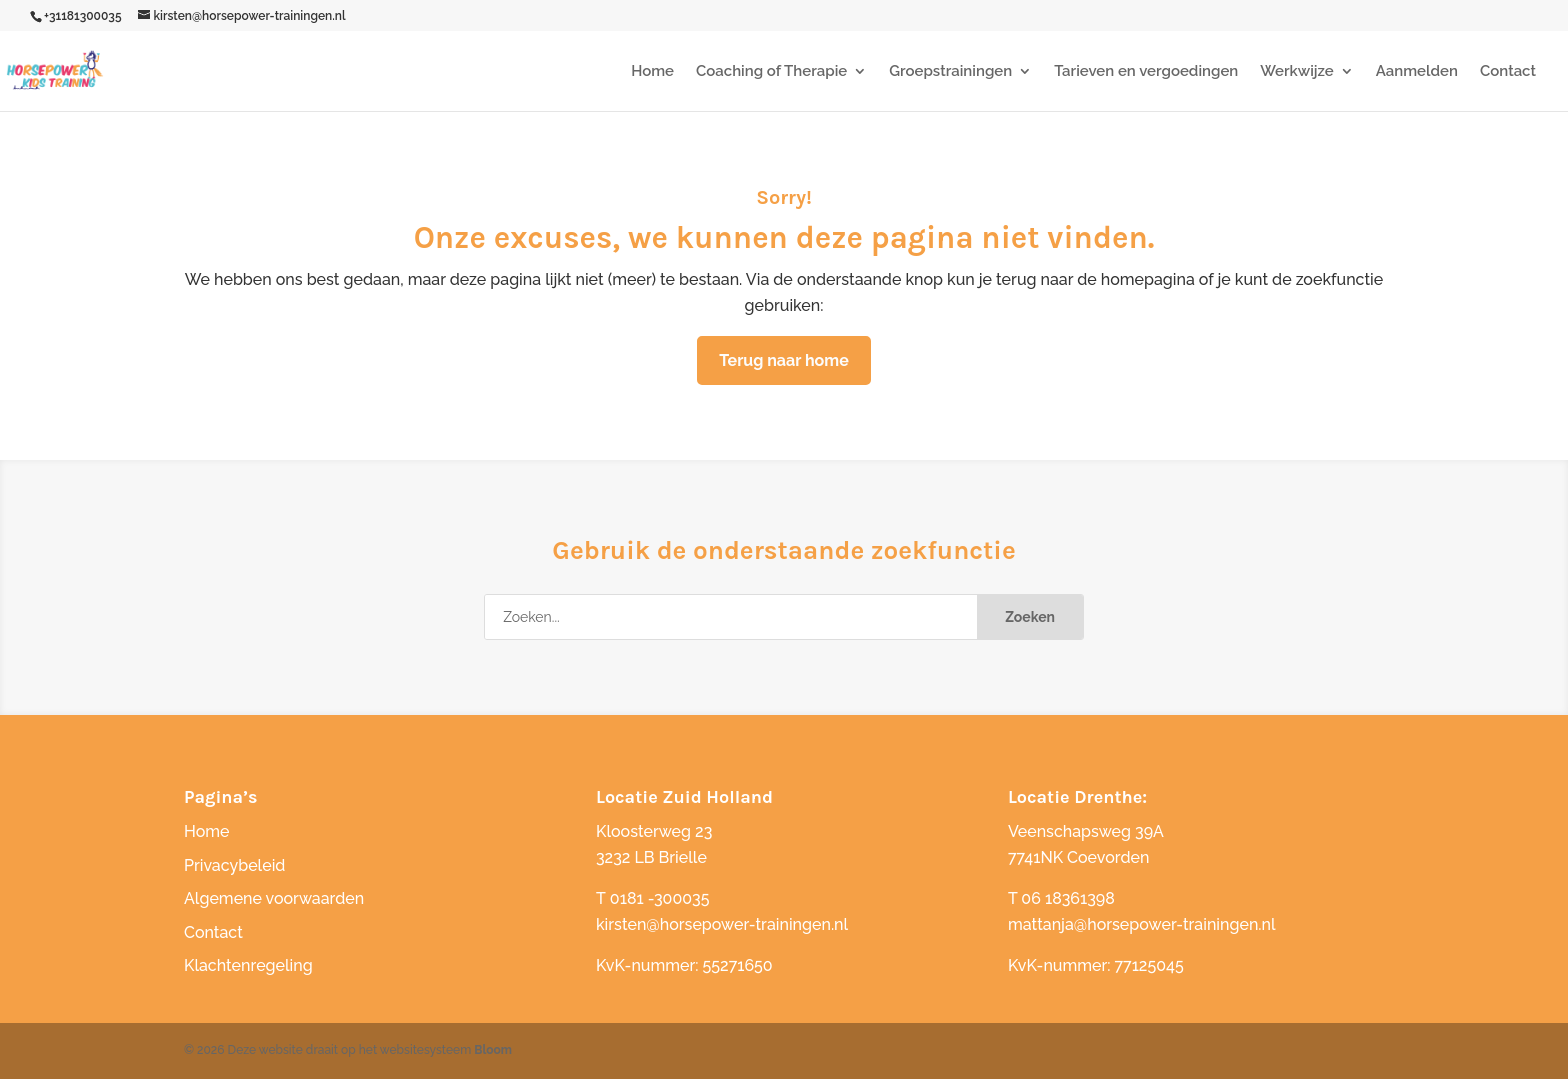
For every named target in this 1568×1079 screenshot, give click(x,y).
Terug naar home (784, 360)
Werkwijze (1296, 72)
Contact (1508, 72)
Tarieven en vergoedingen (1146, 72)
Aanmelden (1417, 72)
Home (652, 72)
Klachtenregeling (248, 965)
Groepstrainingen (950, 72)
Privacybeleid (234, 865)
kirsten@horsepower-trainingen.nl (722, 924)
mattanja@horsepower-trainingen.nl (1142, 924)
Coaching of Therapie (771, 72)
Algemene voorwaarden (274, 898)
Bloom (493, 1050)
